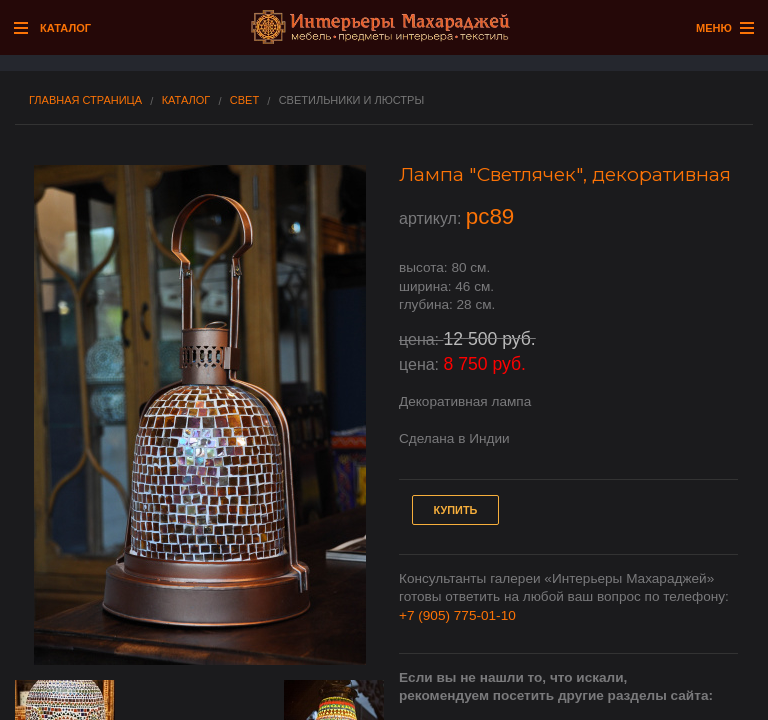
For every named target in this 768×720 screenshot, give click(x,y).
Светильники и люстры (351, 100)
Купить (456, 510)
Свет (244, 100)
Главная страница (85, 100)
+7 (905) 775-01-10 (457, 615)
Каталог (186, 100)
